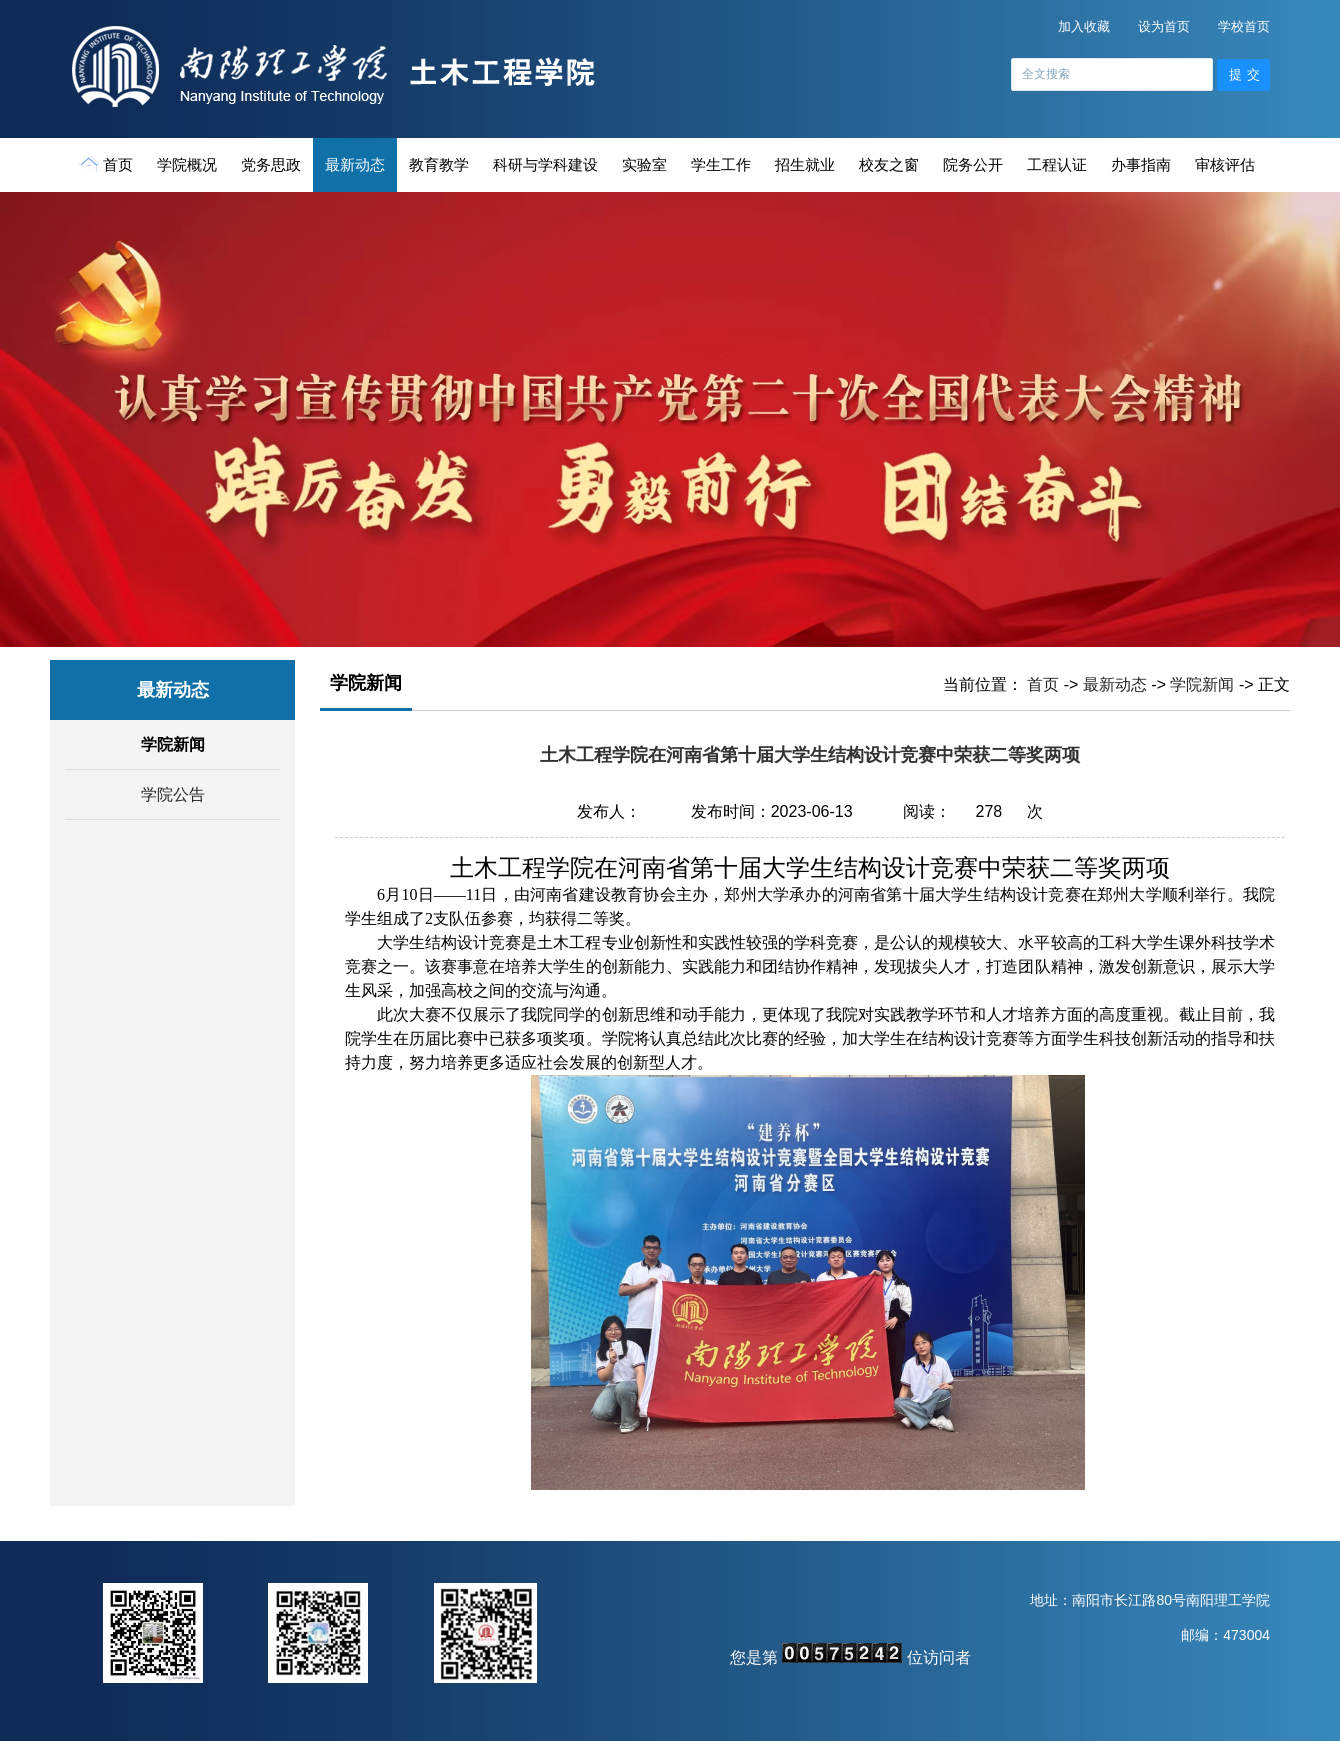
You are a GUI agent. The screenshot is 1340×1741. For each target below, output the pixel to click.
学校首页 (1244, 26)
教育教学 (439, 164)
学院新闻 (173, 744)
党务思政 (271, 164)
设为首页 (1164, 26)
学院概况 (187, 164)
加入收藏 (1084, 26)
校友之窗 (889, 164)
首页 (107, 164)
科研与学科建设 (545, 164)
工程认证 (1057, 164)
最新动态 (355, 164)
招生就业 (805, 164)
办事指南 (1141, 164)
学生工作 (721, 164)
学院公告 (173, 794)
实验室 (644, 164)
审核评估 (1225, 164)
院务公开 (973, 164)
